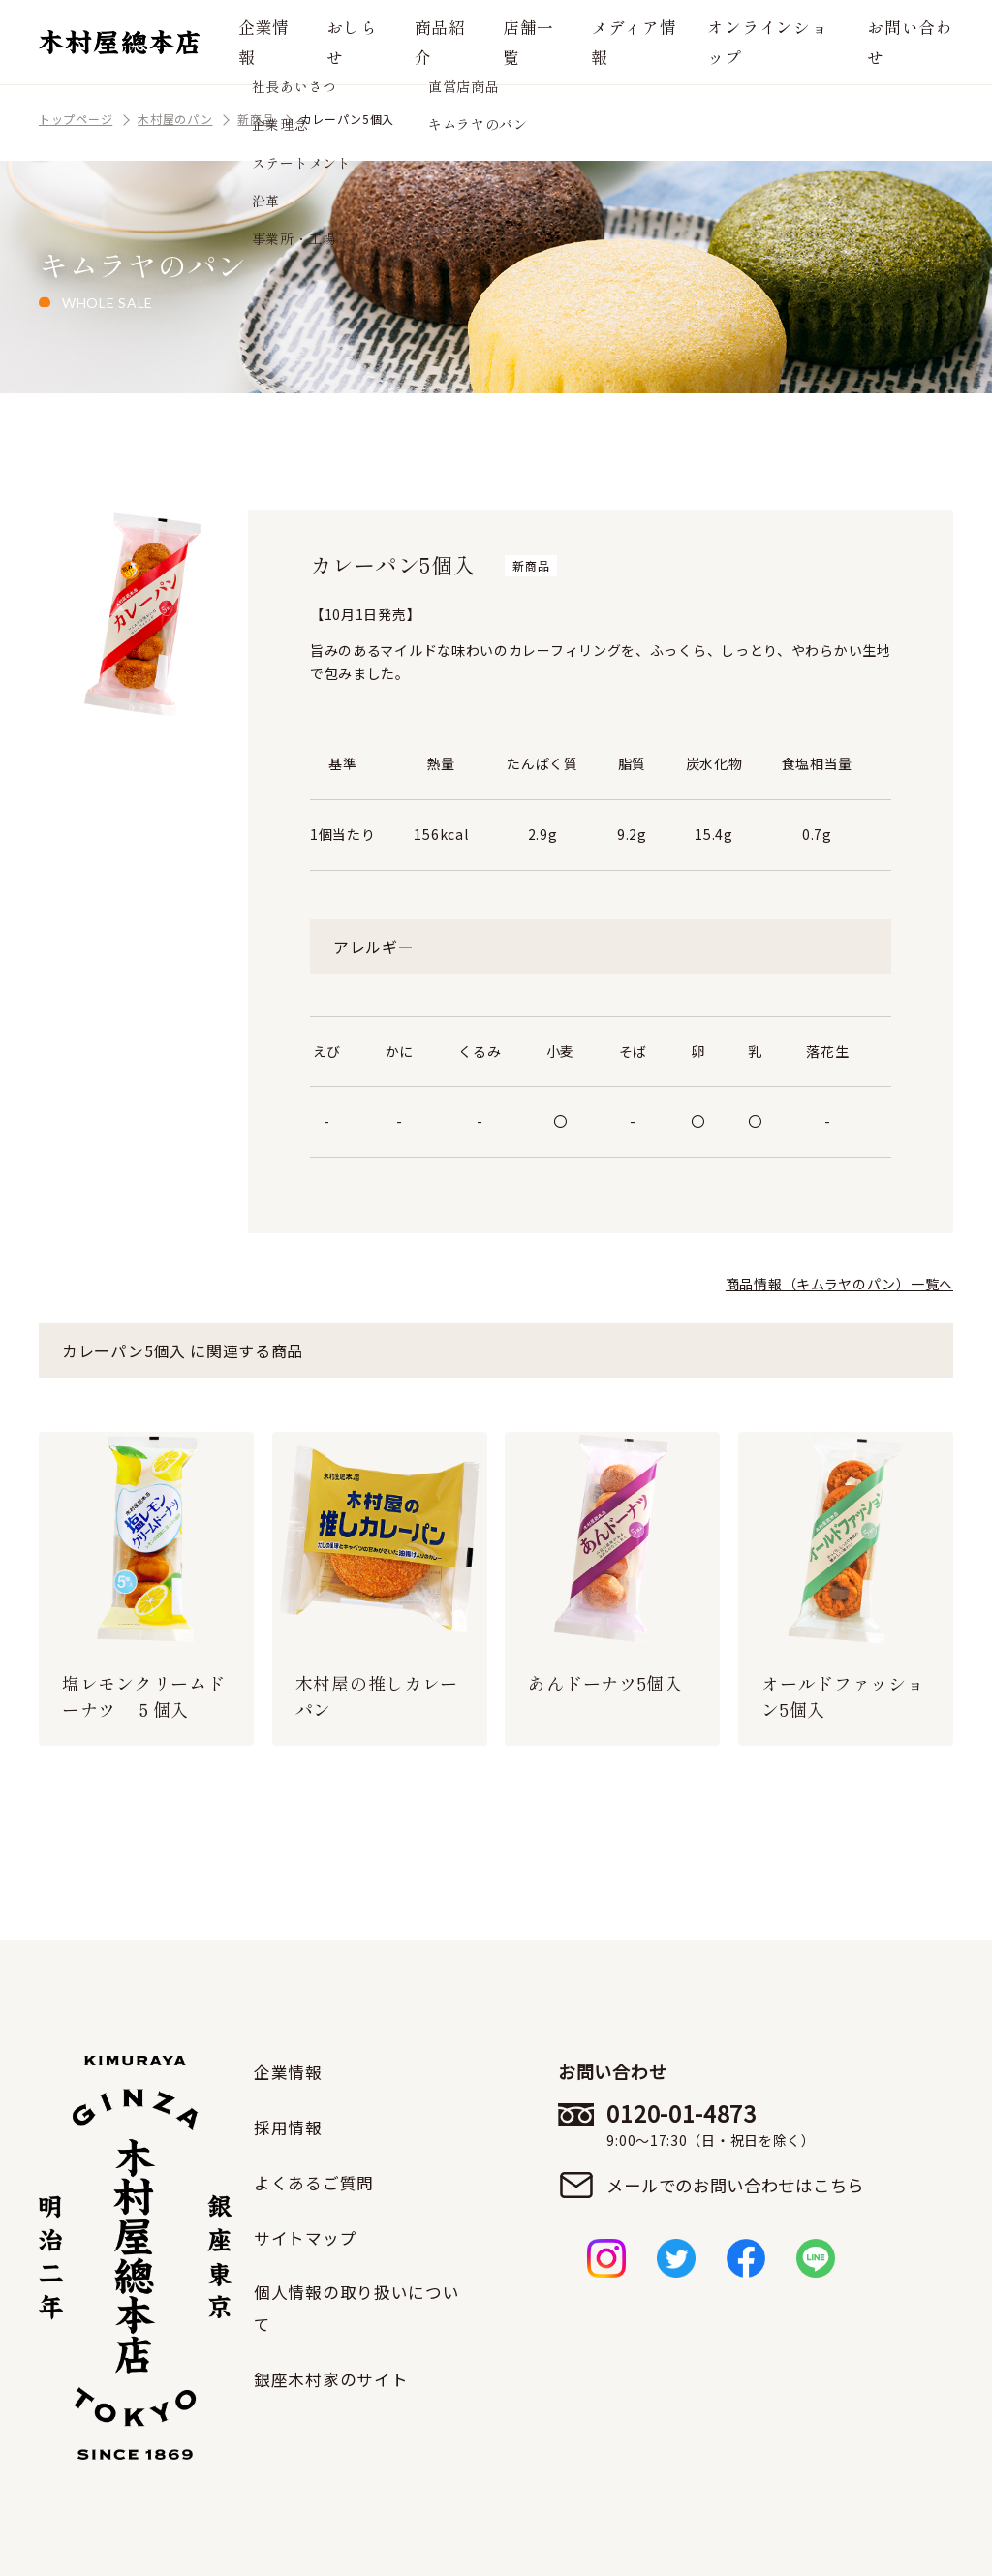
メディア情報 (637, 41)
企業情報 (279, 41)
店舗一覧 (536, 41)
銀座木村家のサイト (335, 2376)
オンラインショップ (773, 41)
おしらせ (364, 41)
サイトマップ (308, 2235)
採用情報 (290, 2126)
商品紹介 (450, 41)
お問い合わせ (907, 41)
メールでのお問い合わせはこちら (739, 2186)
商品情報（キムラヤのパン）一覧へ (839, 1283)
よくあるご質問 (317, 2180)
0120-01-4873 (739, 2125)
